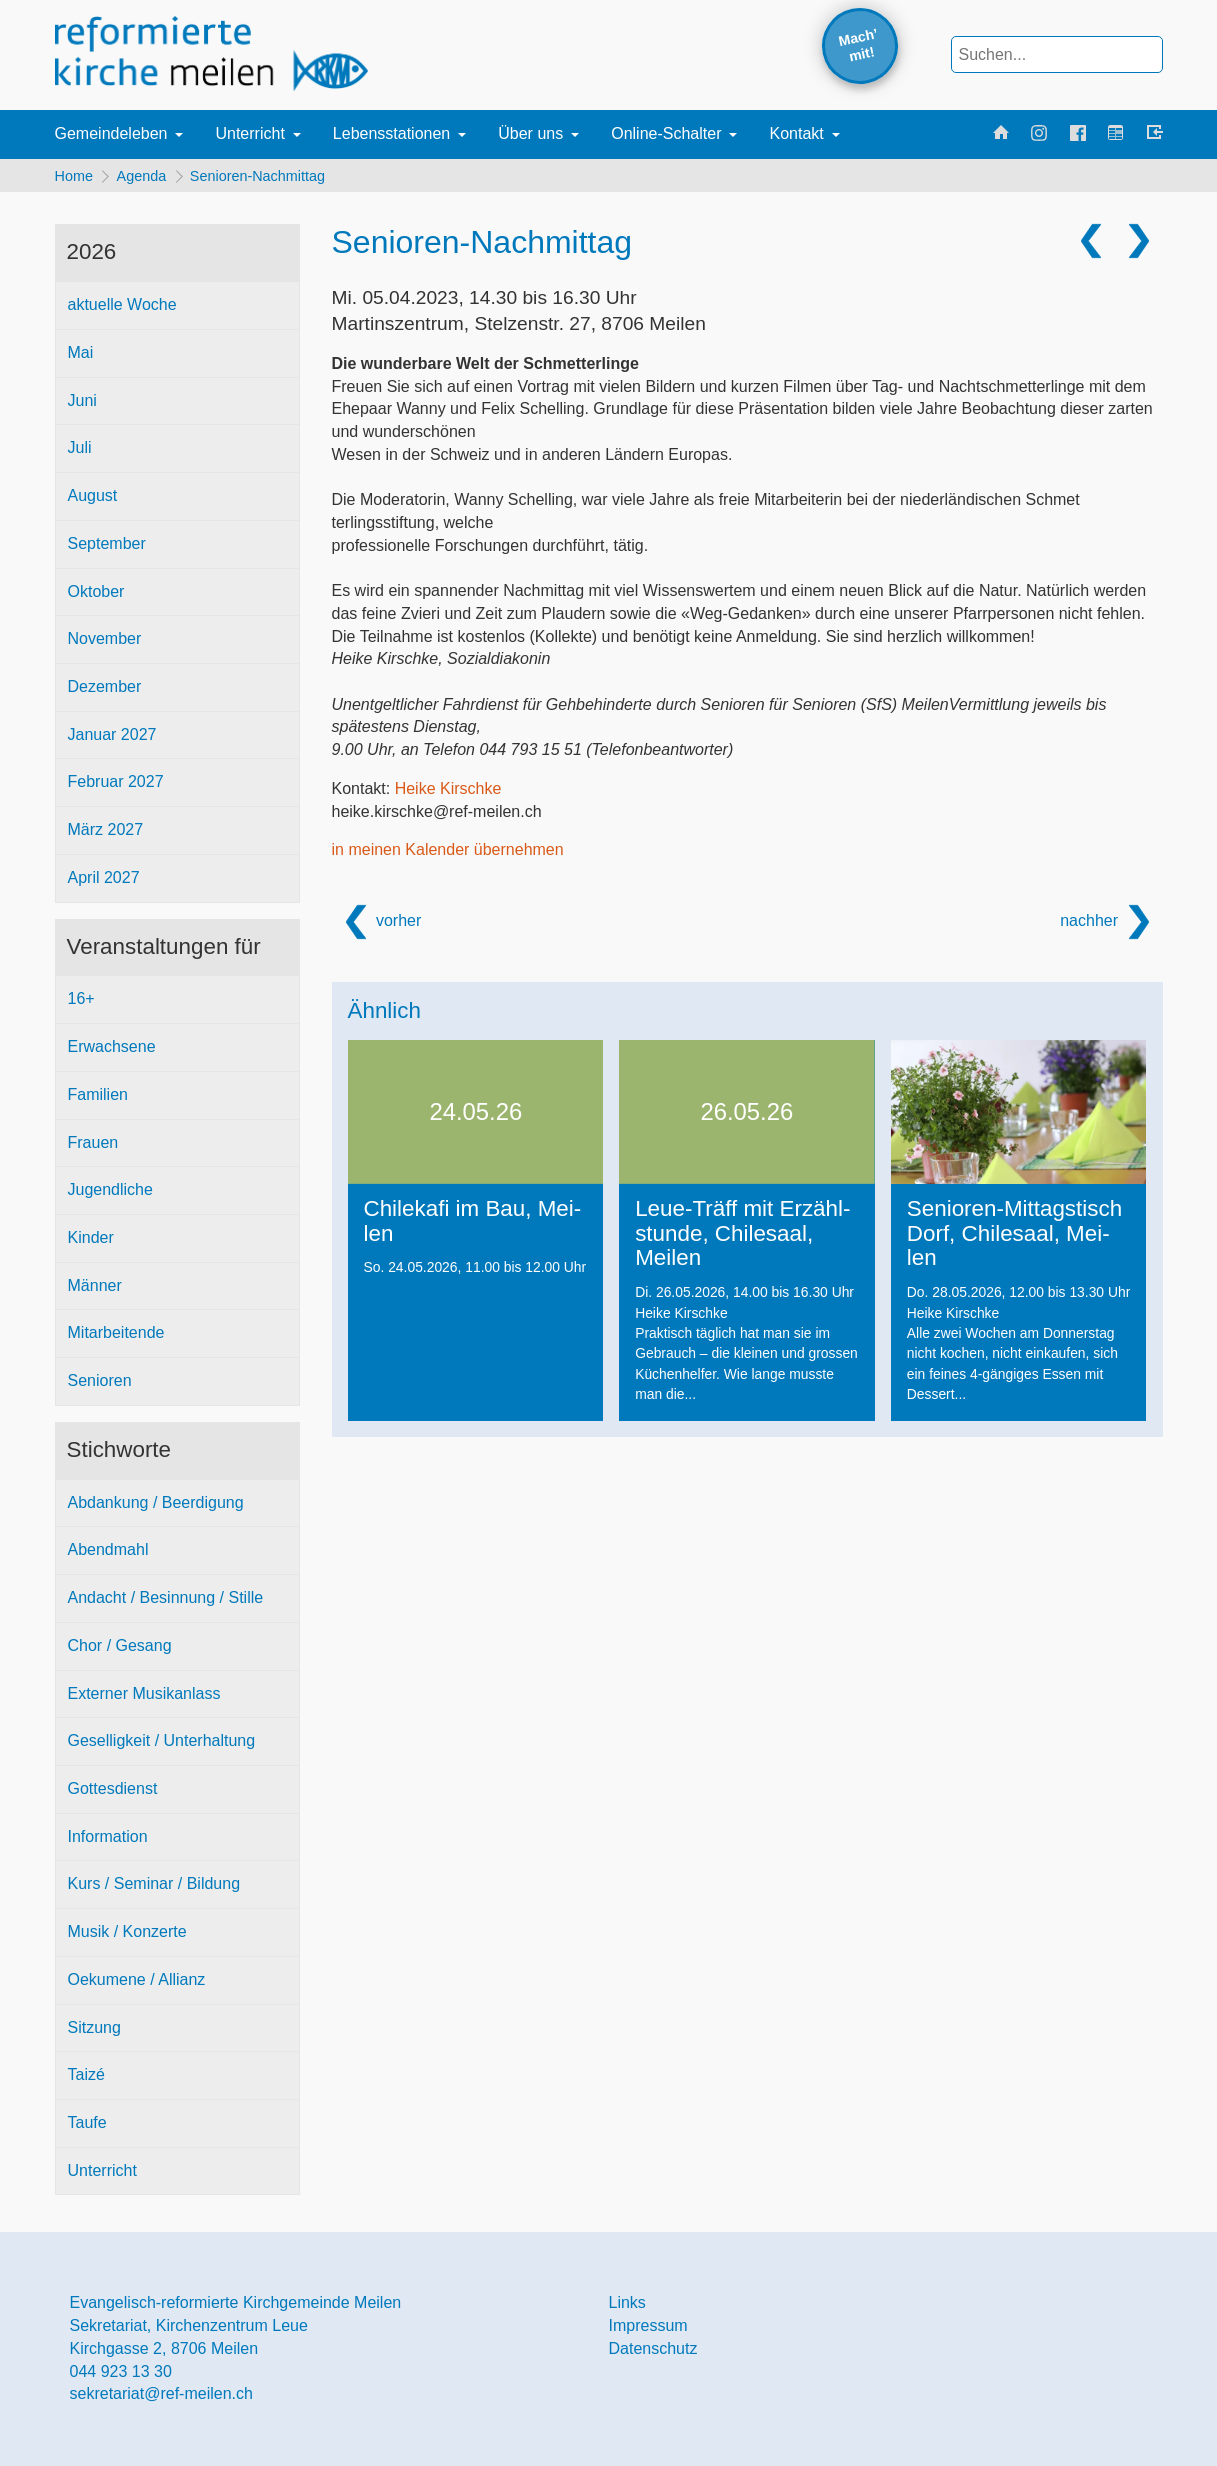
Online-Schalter (666, 133)
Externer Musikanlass (144, 1698)
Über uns (530, 133)
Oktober (96, 596)
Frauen (93, 1147)
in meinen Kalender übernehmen (448, 855)
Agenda (147, 178)
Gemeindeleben (111, 133)
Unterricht (249, 133)
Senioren (100, 1386)
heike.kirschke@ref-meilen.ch (437, 816)
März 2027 (106, 835)
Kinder (91, 1242)
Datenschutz (653, 2353)
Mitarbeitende (116, 1338)
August (93, 500)
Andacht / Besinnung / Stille (166, 1602)
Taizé (86, 2080)
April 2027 (104, 882)
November (105, 644)
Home (74, 178)
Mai (81, 357)
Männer (95, 1290)
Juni (82, 405)
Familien (98, 1099)
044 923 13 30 (121, 2376)
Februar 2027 (116, 787)
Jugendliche (110, 1195)
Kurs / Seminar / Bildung (154, 1889)
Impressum (648, 2331)
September (107, 548)
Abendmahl (108, 1555)
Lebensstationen (391, 133)
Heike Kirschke (448, 793)
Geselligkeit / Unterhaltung (162, 1746)
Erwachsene (112, 1051)
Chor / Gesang (120, 1650)
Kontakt (796, 133)
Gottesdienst (113, 1793)
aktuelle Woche (122, 310)
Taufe (87, 2127)
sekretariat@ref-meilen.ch (161, 2399)
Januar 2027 (112, 739)
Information (108, 1841)
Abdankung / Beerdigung (156, 1507)
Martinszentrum (519, 329)
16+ (81, 1004)
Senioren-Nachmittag (268, 178)
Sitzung (94, 2032)
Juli (80, 453)
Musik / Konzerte (127, 1937)
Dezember (105, 691)
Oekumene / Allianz (137, 1984)
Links (627, 2308)
